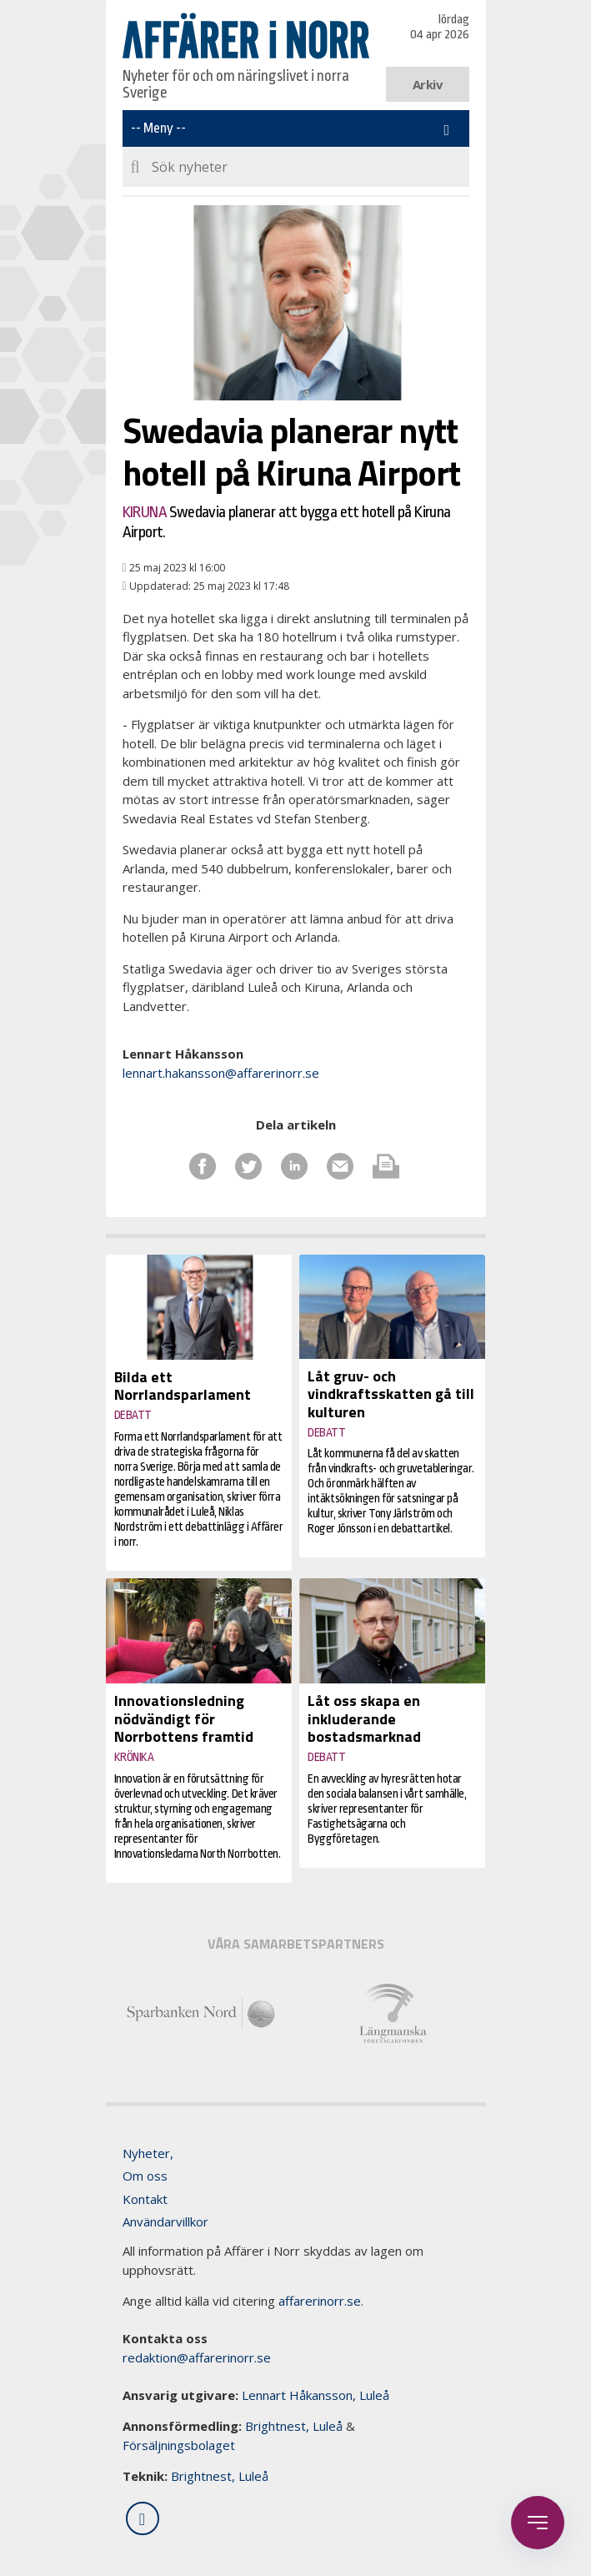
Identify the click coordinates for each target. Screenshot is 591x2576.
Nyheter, (148, 2153)
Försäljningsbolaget (179, 2445)
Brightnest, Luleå (294, 2426)
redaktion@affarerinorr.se (197, 2357)
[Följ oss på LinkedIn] (142, 2518)
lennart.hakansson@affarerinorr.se (221, 1072)
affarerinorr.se (319, 2300)
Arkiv (427, 84)
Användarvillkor (165, 2221)
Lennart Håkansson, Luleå (315, 2395)
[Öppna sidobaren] (537, 2522)
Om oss (145, 2175)
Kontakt (145, 2199)
